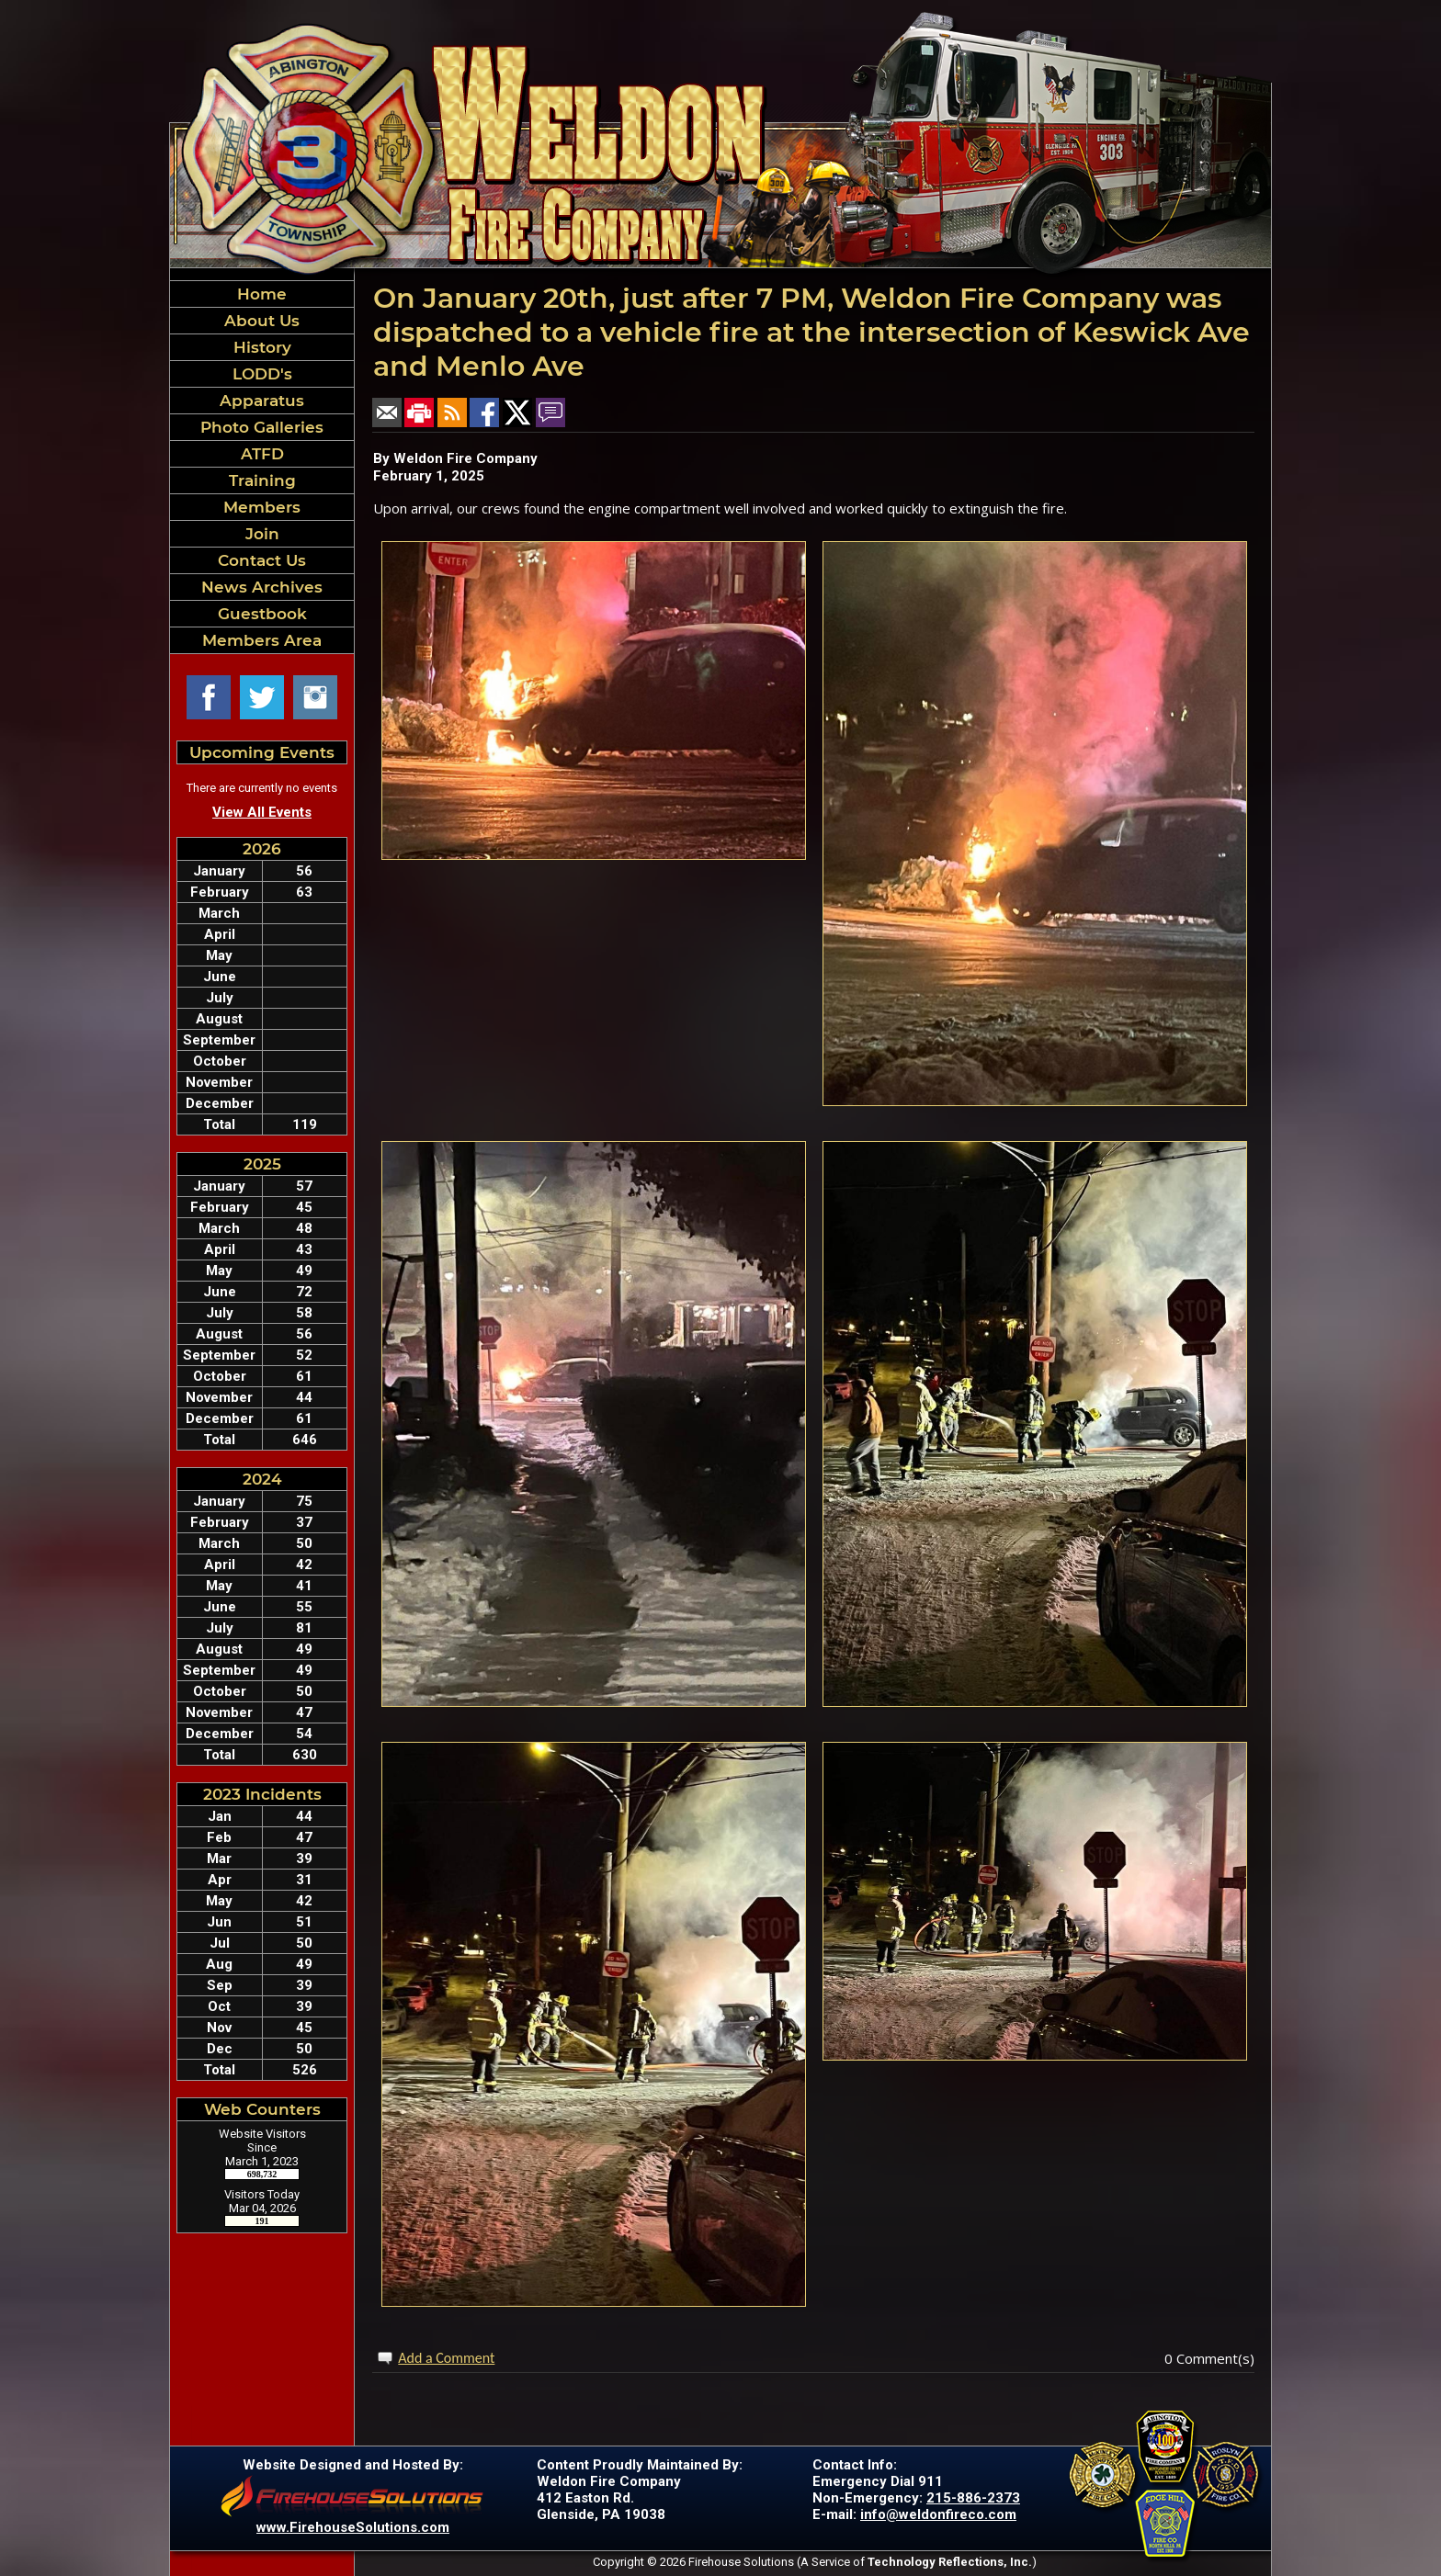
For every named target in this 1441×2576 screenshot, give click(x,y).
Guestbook (262, 613)
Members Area (262, 640)
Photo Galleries (261, 427)
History (262, 347)
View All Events (262, 812)
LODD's (262, 374)
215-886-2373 (973, 2498)
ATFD (262, 454)
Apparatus (262, 400)
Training (262, 480)
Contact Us (262, 560)
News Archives (262, 587)
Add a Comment (446, 2358)
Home (262, 294)
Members (262, 507)
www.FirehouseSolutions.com (352, 2527)
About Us (262, 320)
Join (262, 534)
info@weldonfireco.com (938, 2514)
